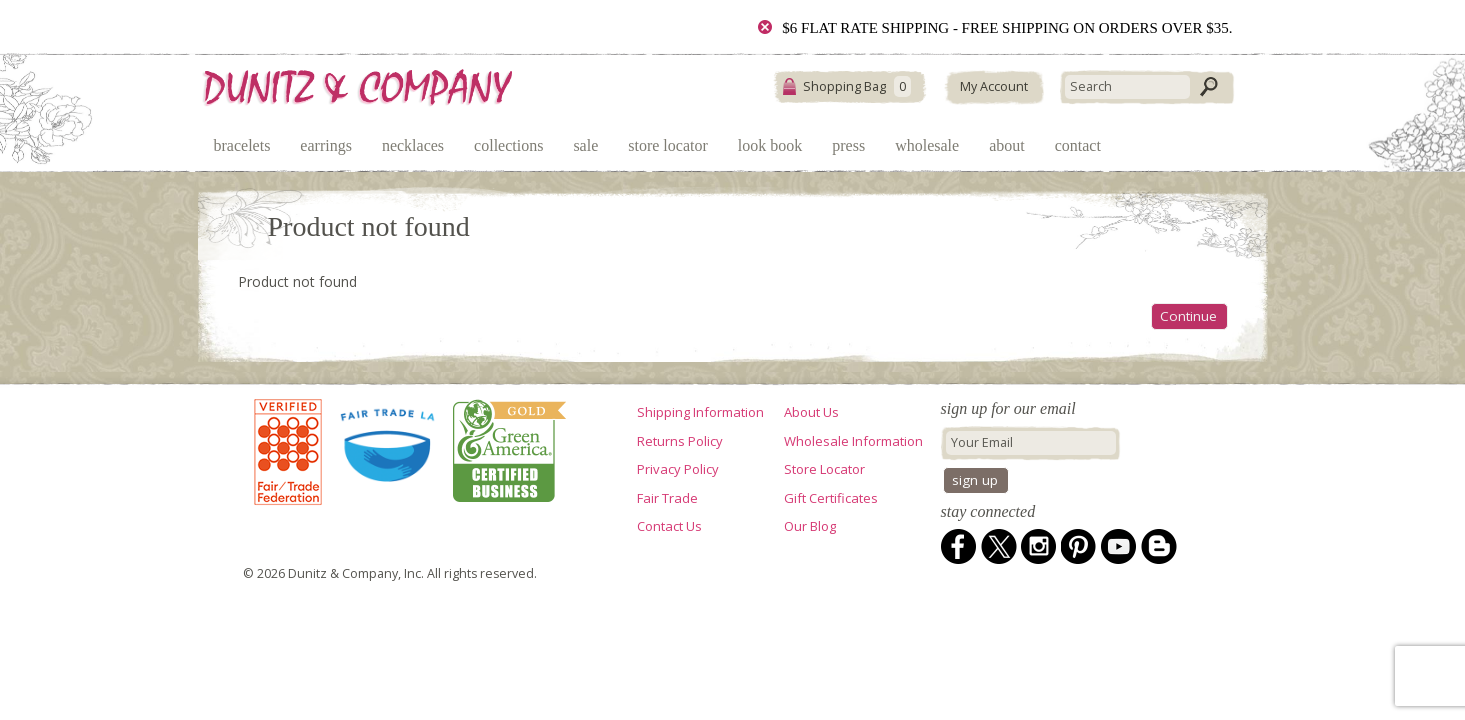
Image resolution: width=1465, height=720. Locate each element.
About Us (811, 412)
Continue (1188, 316)
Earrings (326, 145)
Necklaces (413, 145)
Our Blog (810, 526)
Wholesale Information (853, 441)
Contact (1078, 145)
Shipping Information (700, 412)
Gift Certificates (831, 498)
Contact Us (669, 526)
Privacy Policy (678, 469)
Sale (585, 145)
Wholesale (927, 145)
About (1007, 145)
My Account (994, 86)
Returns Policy (680, 441)
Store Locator (668, 145)
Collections (508, 145)
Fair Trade (667, 498)
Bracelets (242, 145)
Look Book (770, 145)
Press (848, 145)
